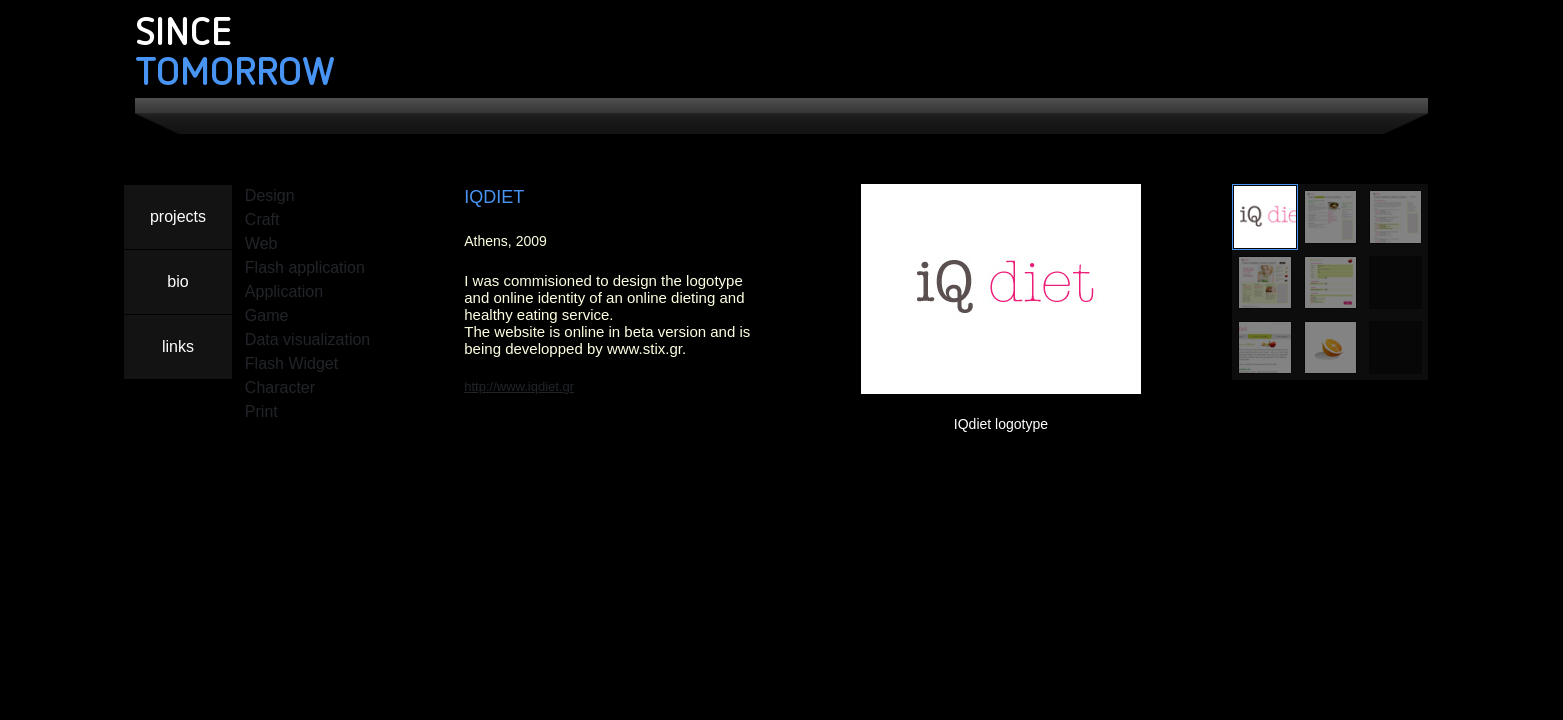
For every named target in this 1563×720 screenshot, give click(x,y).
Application (284, 291)
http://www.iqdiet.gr (519, 386)
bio (177, 281)
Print (261, 411)
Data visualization (307, 339)
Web (261, 243)
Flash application (305, 267)
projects (178, 216)
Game (267, 315)
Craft (262, 219)
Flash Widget (291, 363)
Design (270, 195)
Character (280, 387)
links (178, 346)
